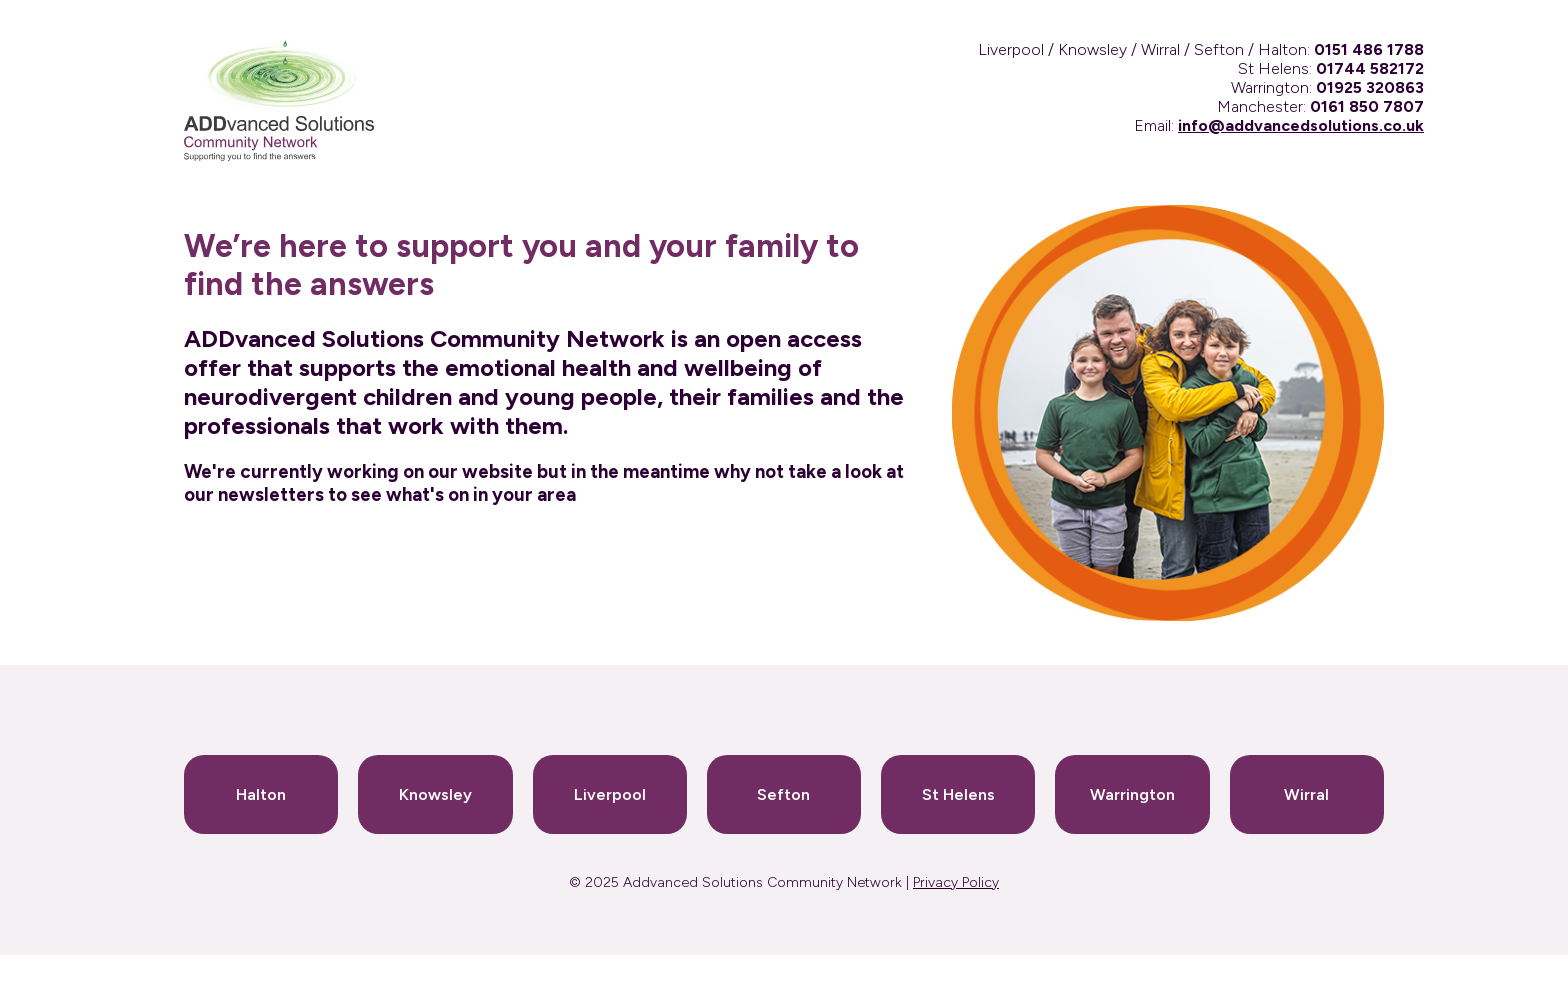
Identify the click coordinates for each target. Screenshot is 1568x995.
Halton (261, 794)
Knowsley (435, 794)
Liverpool (610, 794)
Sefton (783, 794)
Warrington (1132, 794)
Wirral (1306, 794)
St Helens (958, 794)
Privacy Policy (956, 882)
